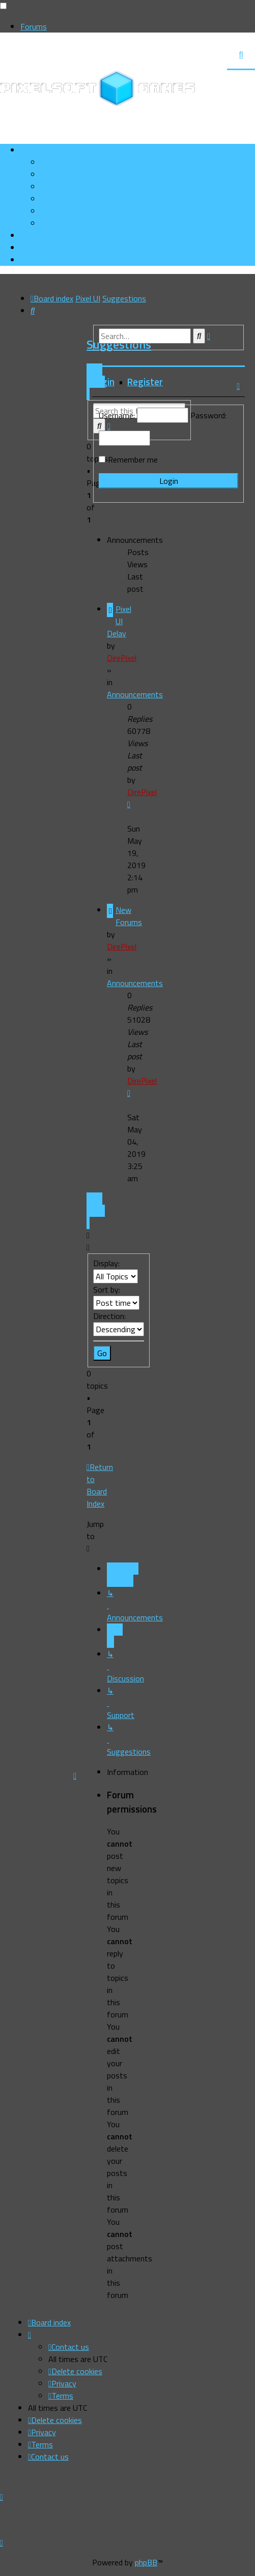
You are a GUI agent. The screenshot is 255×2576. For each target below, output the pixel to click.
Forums (33, 26)
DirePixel (121, 658)
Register (145, 382)
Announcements (135, 694)
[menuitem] (75, 174)
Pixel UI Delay (119, 621)
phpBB (146, 2562)
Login (103, 382)
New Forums (129, 916)
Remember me (133, 459)
